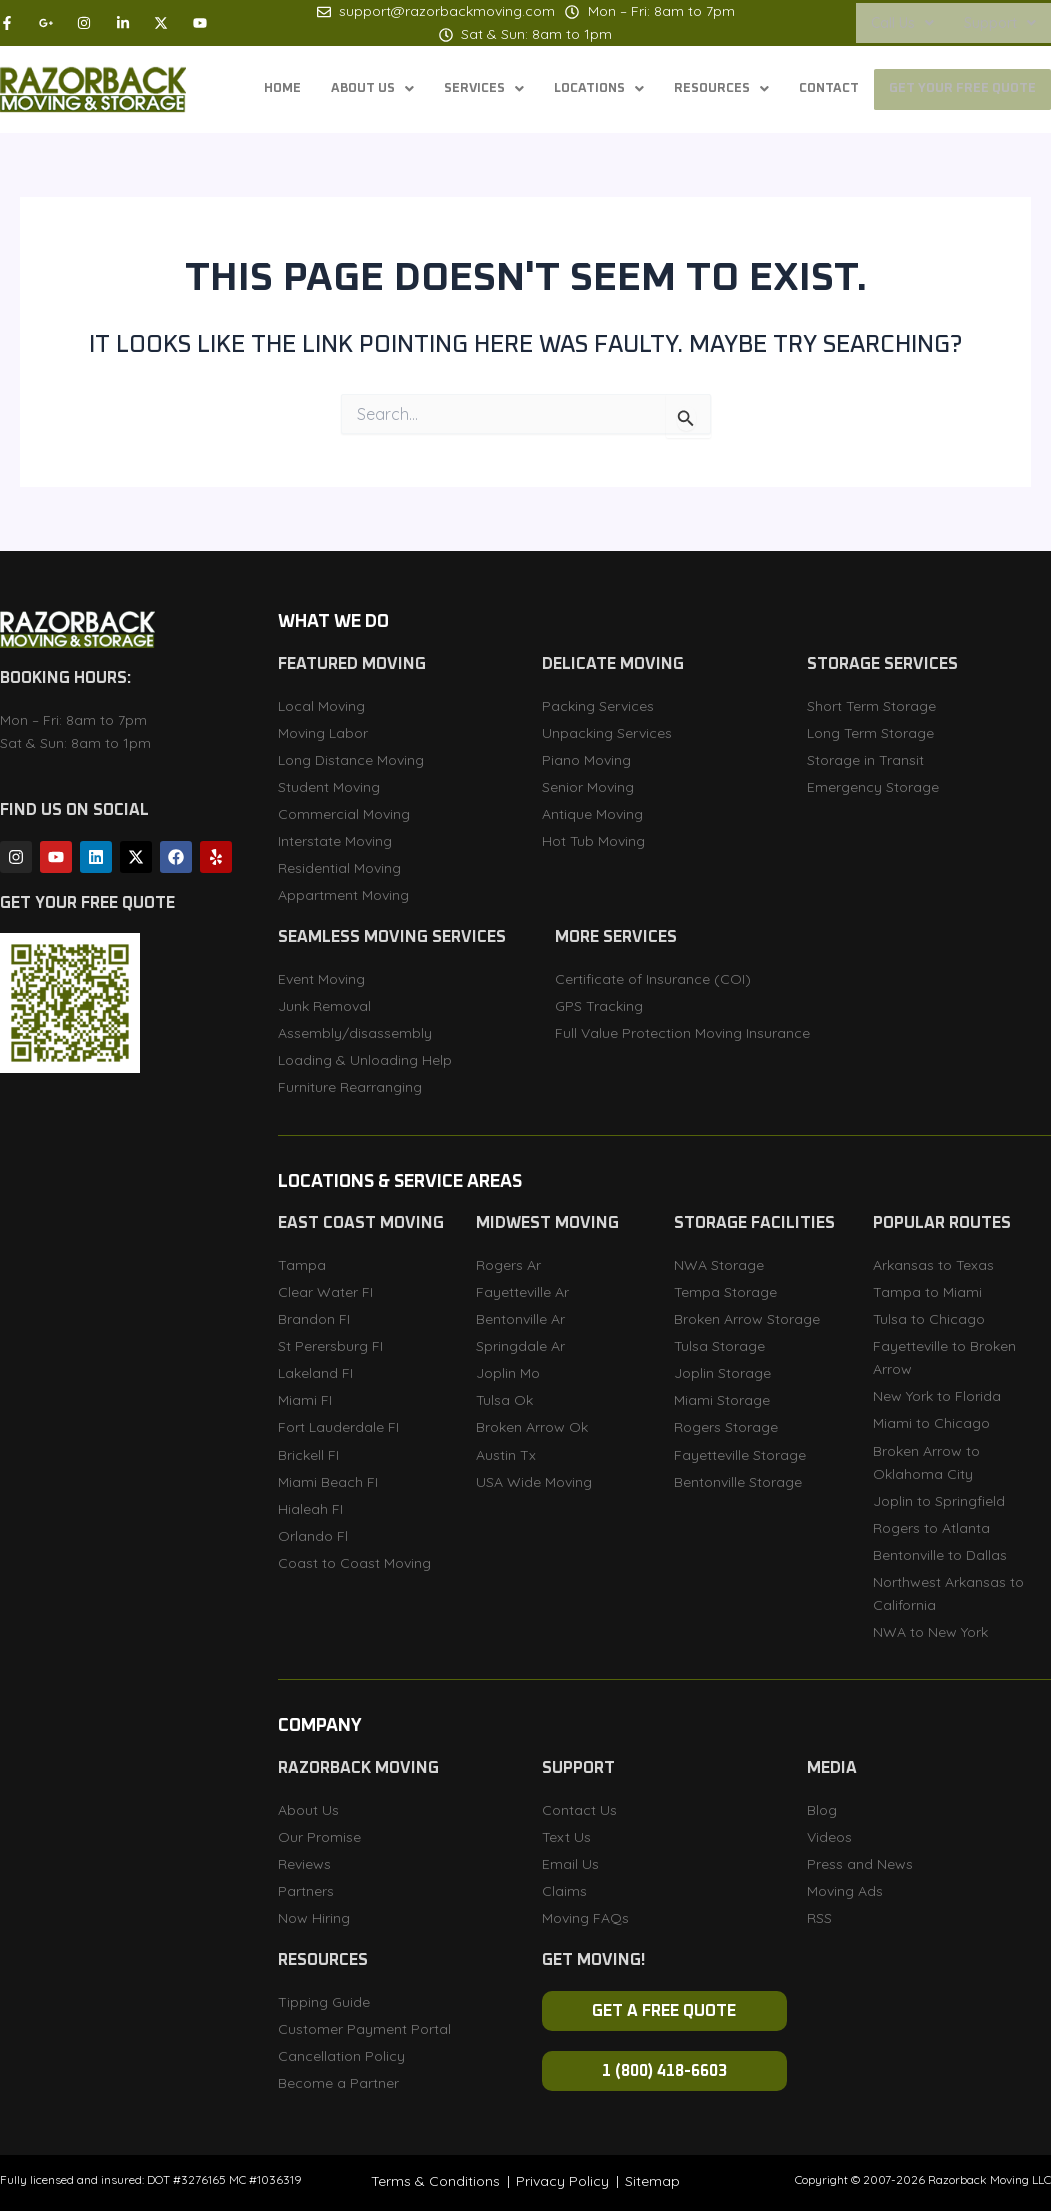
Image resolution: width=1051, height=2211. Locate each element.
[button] (902, 23)
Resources (705, 90)
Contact (818, 90)
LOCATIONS (576, 90)
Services (456, 90)
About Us (339, 90)
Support (1000, 23)
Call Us (902, 23)
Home (245, 90)
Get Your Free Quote (958, 90)
